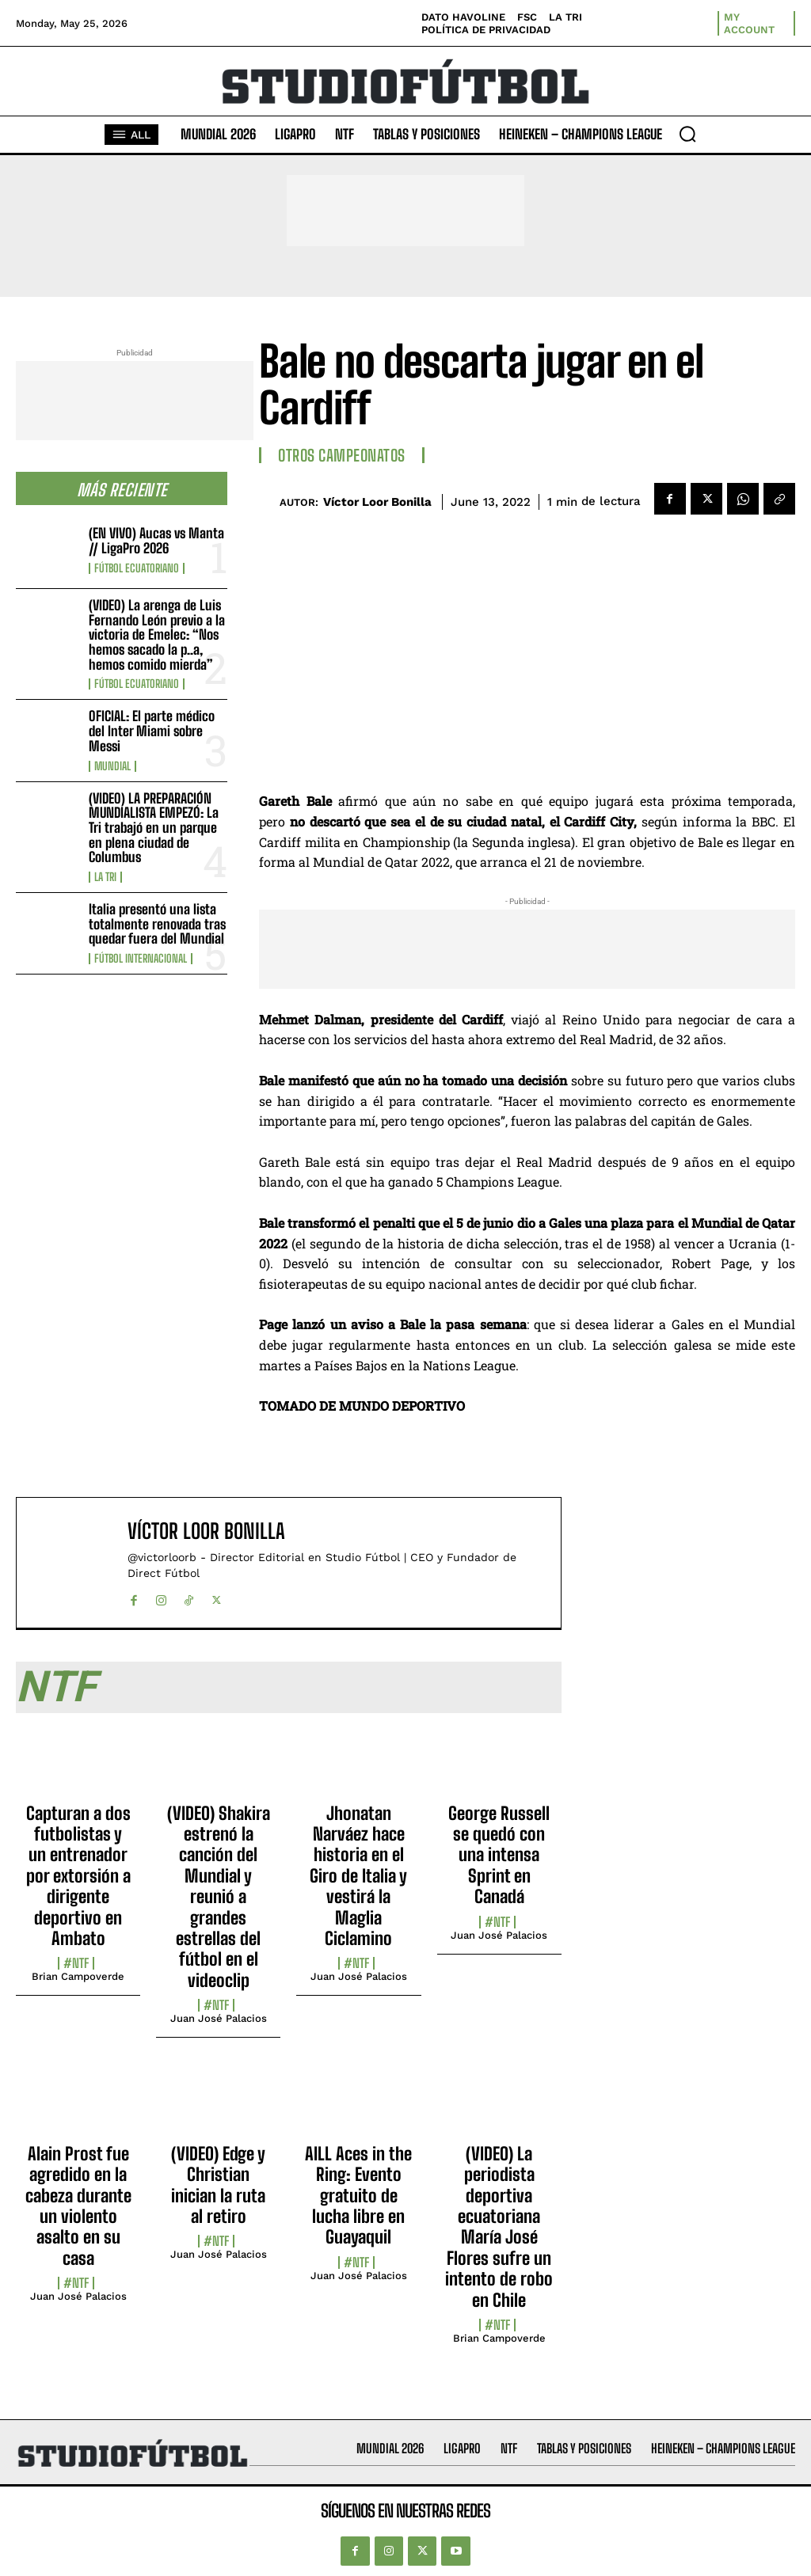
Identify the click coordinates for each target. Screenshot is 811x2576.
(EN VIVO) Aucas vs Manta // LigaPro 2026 (156, 541)
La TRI (105, 877)
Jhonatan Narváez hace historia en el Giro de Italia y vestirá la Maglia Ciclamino (358, 1876)
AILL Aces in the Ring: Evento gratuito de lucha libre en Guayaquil (358, 2195)
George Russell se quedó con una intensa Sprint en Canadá (499, 1855)
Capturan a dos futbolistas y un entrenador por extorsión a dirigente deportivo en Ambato (78, 1876)
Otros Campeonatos (342, 455)
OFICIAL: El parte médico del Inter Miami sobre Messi (152, 731)
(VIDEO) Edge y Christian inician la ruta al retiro (218, 2185)
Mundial (112, 766)
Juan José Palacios (218, 2018)
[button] (687, 134)
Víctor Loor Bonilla (377, 502)
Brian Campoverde (78, 1976)
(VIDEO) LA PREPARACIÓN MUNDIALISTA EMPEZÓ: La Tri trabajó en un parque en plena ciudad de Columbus (154, 828)
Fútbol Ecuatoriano (136, 568)
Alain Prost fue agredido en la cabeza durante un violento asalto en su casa (78, 2206)
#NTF (76, 1963)
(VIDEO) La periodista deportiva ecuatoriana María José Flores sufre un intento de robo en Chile (499, 2227)
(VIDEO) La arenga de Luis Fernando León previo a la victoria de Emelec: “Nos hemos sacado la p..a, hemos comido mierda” (157, 635)
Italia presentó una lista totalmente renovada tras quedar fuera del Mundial (157, 924)
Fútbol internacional (140, 958)
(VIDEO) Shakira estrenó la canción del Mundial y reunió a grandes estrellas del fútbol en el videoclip (218, 1897)
